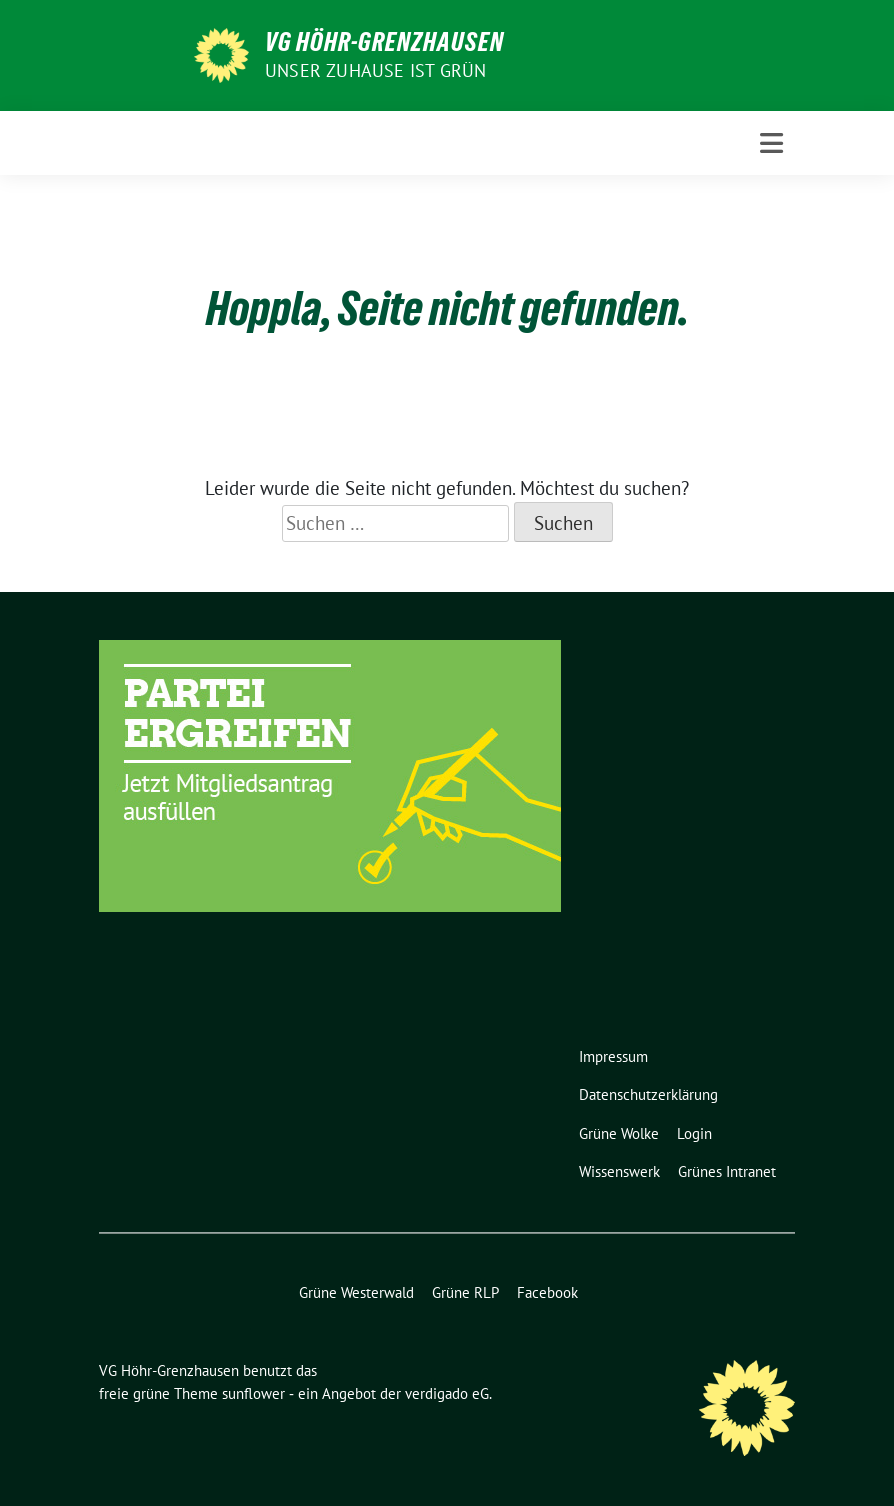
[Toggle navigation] (771, 143)
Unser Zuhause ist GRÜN (375, 70)
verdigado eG (447, 1393)
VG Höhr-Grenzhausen (384, 42)
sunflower (253, 1393)
